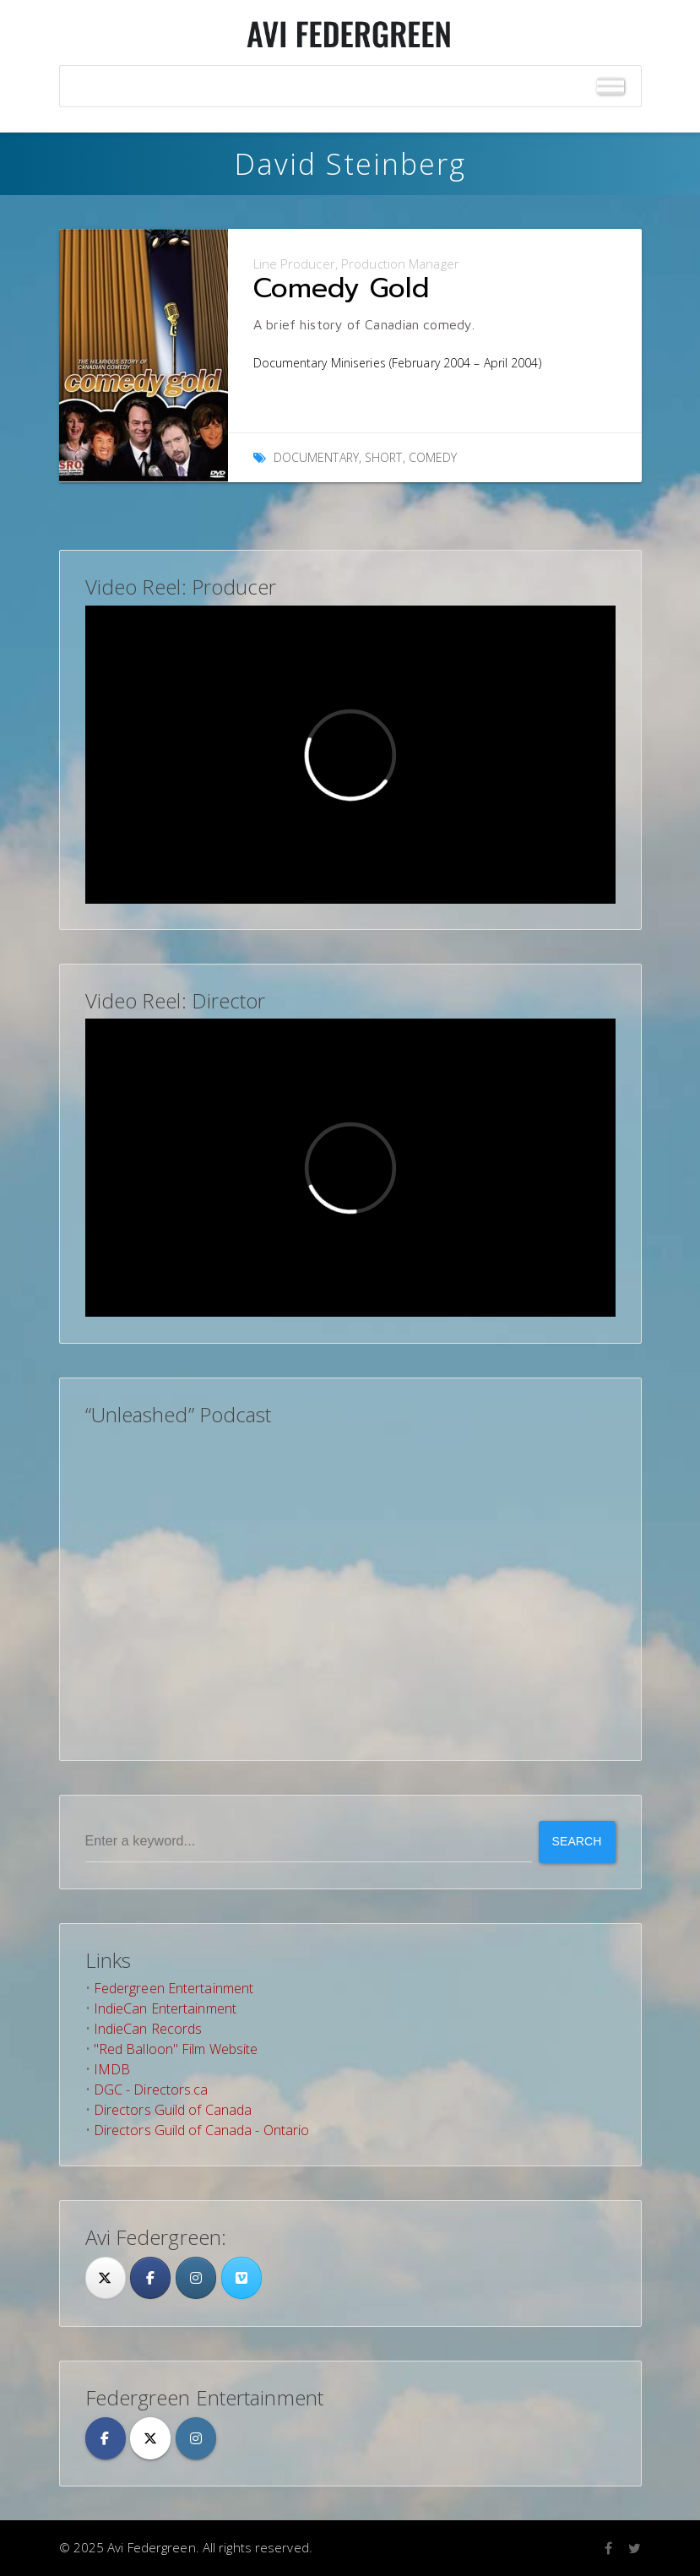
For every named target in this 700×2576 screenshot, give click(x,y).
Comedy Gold (341, 288)
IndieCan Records (148, 2028)
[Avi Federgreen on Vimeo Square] (241, 2278)
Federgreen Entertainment (173, 1988)
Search (577, 1841)
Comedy (433, 457)
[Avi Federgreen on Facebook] (105, 2438)
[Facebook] (150, 2278)
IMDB (112, 2069)
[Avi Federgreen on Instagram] (196, 2278)
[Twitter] (105, 2278)
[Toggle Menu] (610, 87)
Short (384, 457)
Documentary (316, 457)
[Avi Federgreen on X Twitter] (150, 2438)
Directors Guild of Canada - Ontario (202, 2130)
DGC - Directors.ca (151, 2089)
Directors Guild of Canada (173, 2109)
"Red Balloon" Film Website (176, 2049)
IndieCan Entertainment (165, 2008)
